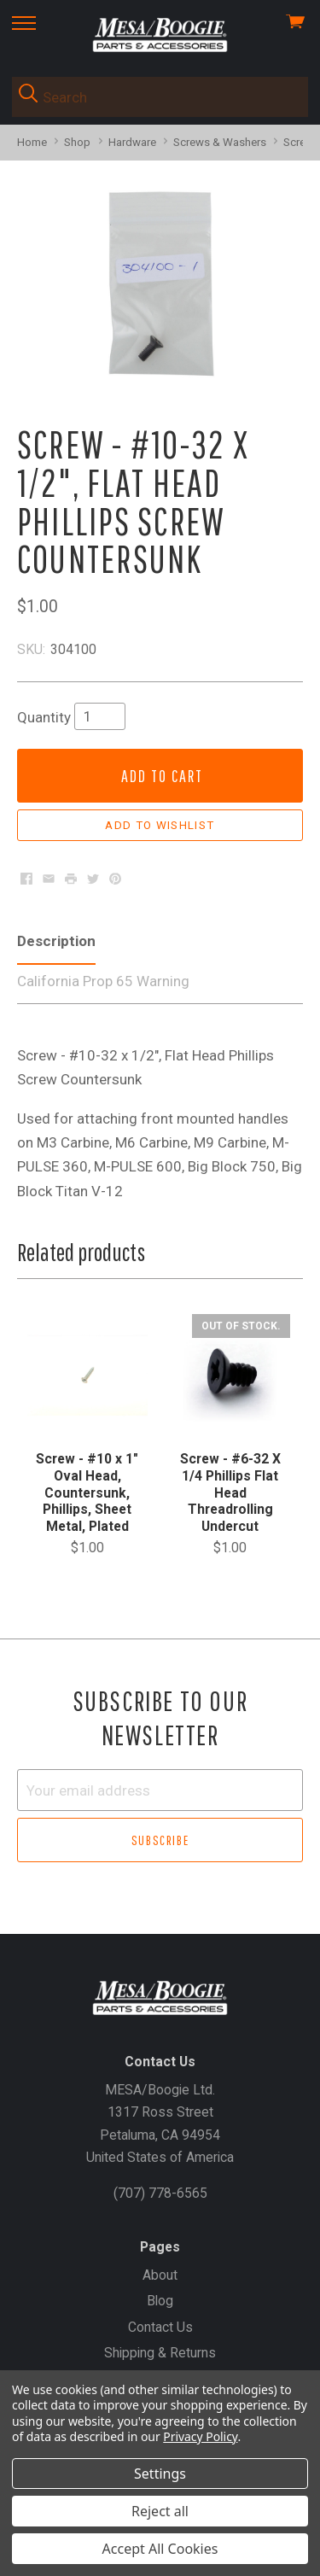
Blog (160, 2301)
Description (56, 940)
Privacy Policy (200, 2436)
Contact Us (160, 2327)
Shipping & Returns (160, 2353)
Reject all (160, 2511)
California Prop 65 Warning (103, 981)
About (160, 2275)
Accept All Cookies (160, 2548)
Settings (160, 2473)
